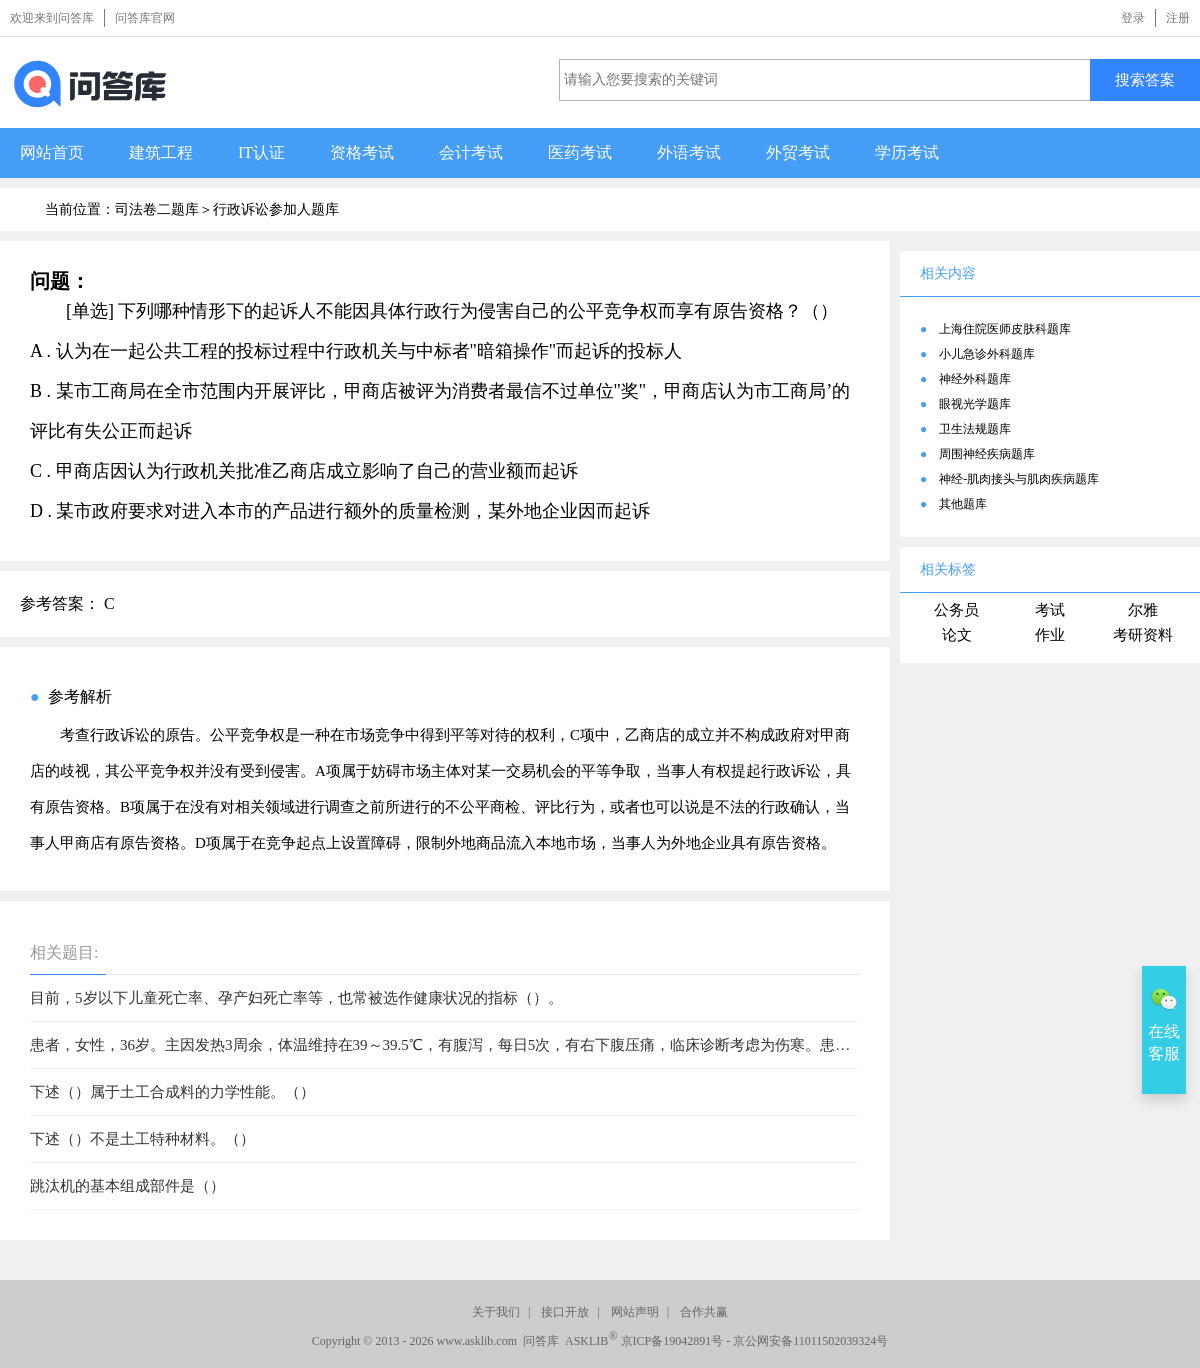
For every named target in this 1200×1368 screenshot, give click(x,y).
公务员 (956, 610)
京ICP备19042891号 (672, 1341)
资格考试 (362, 152)
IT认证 (261, 152)
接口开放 (565, 1312)
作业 (1050, 635)
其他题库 (963, 504)
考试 (1050, 610)
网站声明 (635, 1312)
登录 (1133, 18)
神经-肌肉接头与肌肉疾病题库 (1019, 479)
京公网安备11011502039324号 (810, 1341)
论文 (957, 635)
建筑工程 (161, 152)
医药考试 (580, 152)
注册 (1178, 18)
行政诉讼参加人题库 (276, 209)
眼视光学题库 (975, 404)
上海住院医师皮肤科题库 (1005, 329)
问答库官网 (145, 18)
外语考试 (689, 152)
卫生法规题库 (975, 429)
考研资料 (1143, 635)
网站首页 (52, 152)
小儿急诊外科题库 (987, 354)
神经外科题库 (975, 379)
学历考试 (907, 152)
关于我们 (496, 1312)
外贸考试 (798, 152)
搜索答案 (1145, 79)
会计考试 (471, 152)
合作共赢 (704, 1312)
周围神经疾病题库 (987, 454)
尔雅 (1143, 610)
